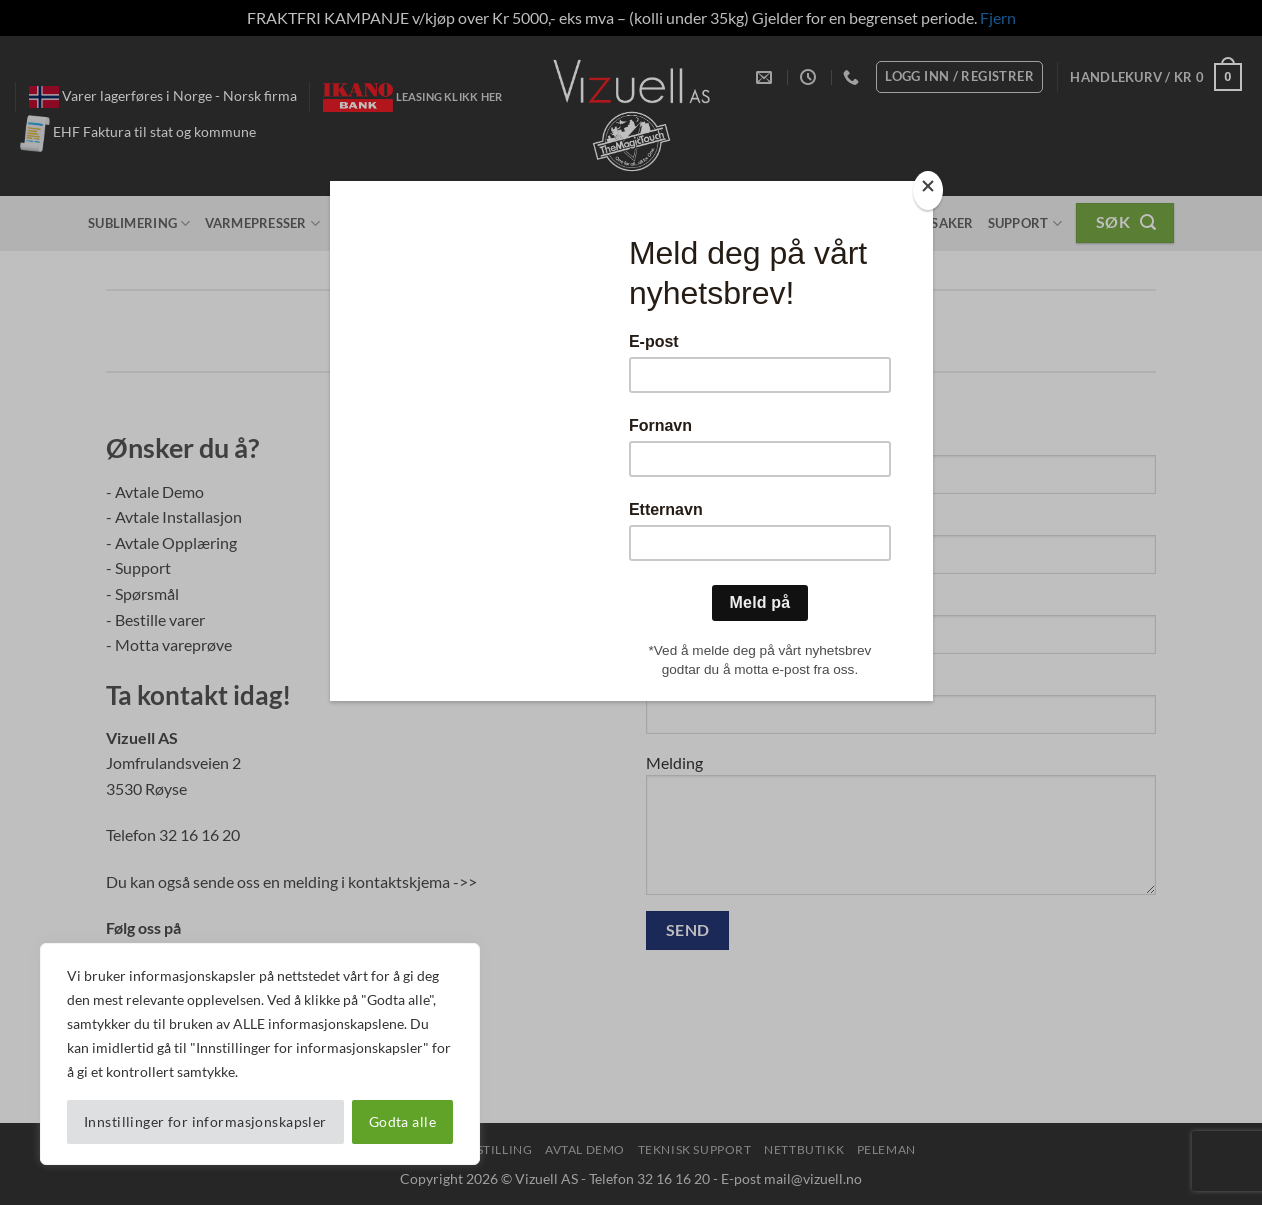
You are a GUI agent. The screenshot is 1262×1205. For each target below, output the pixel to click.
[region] (260, 1054)
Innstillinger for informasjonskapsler (205, 1121)
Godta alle (402, 1121)
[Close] (928, 190)
